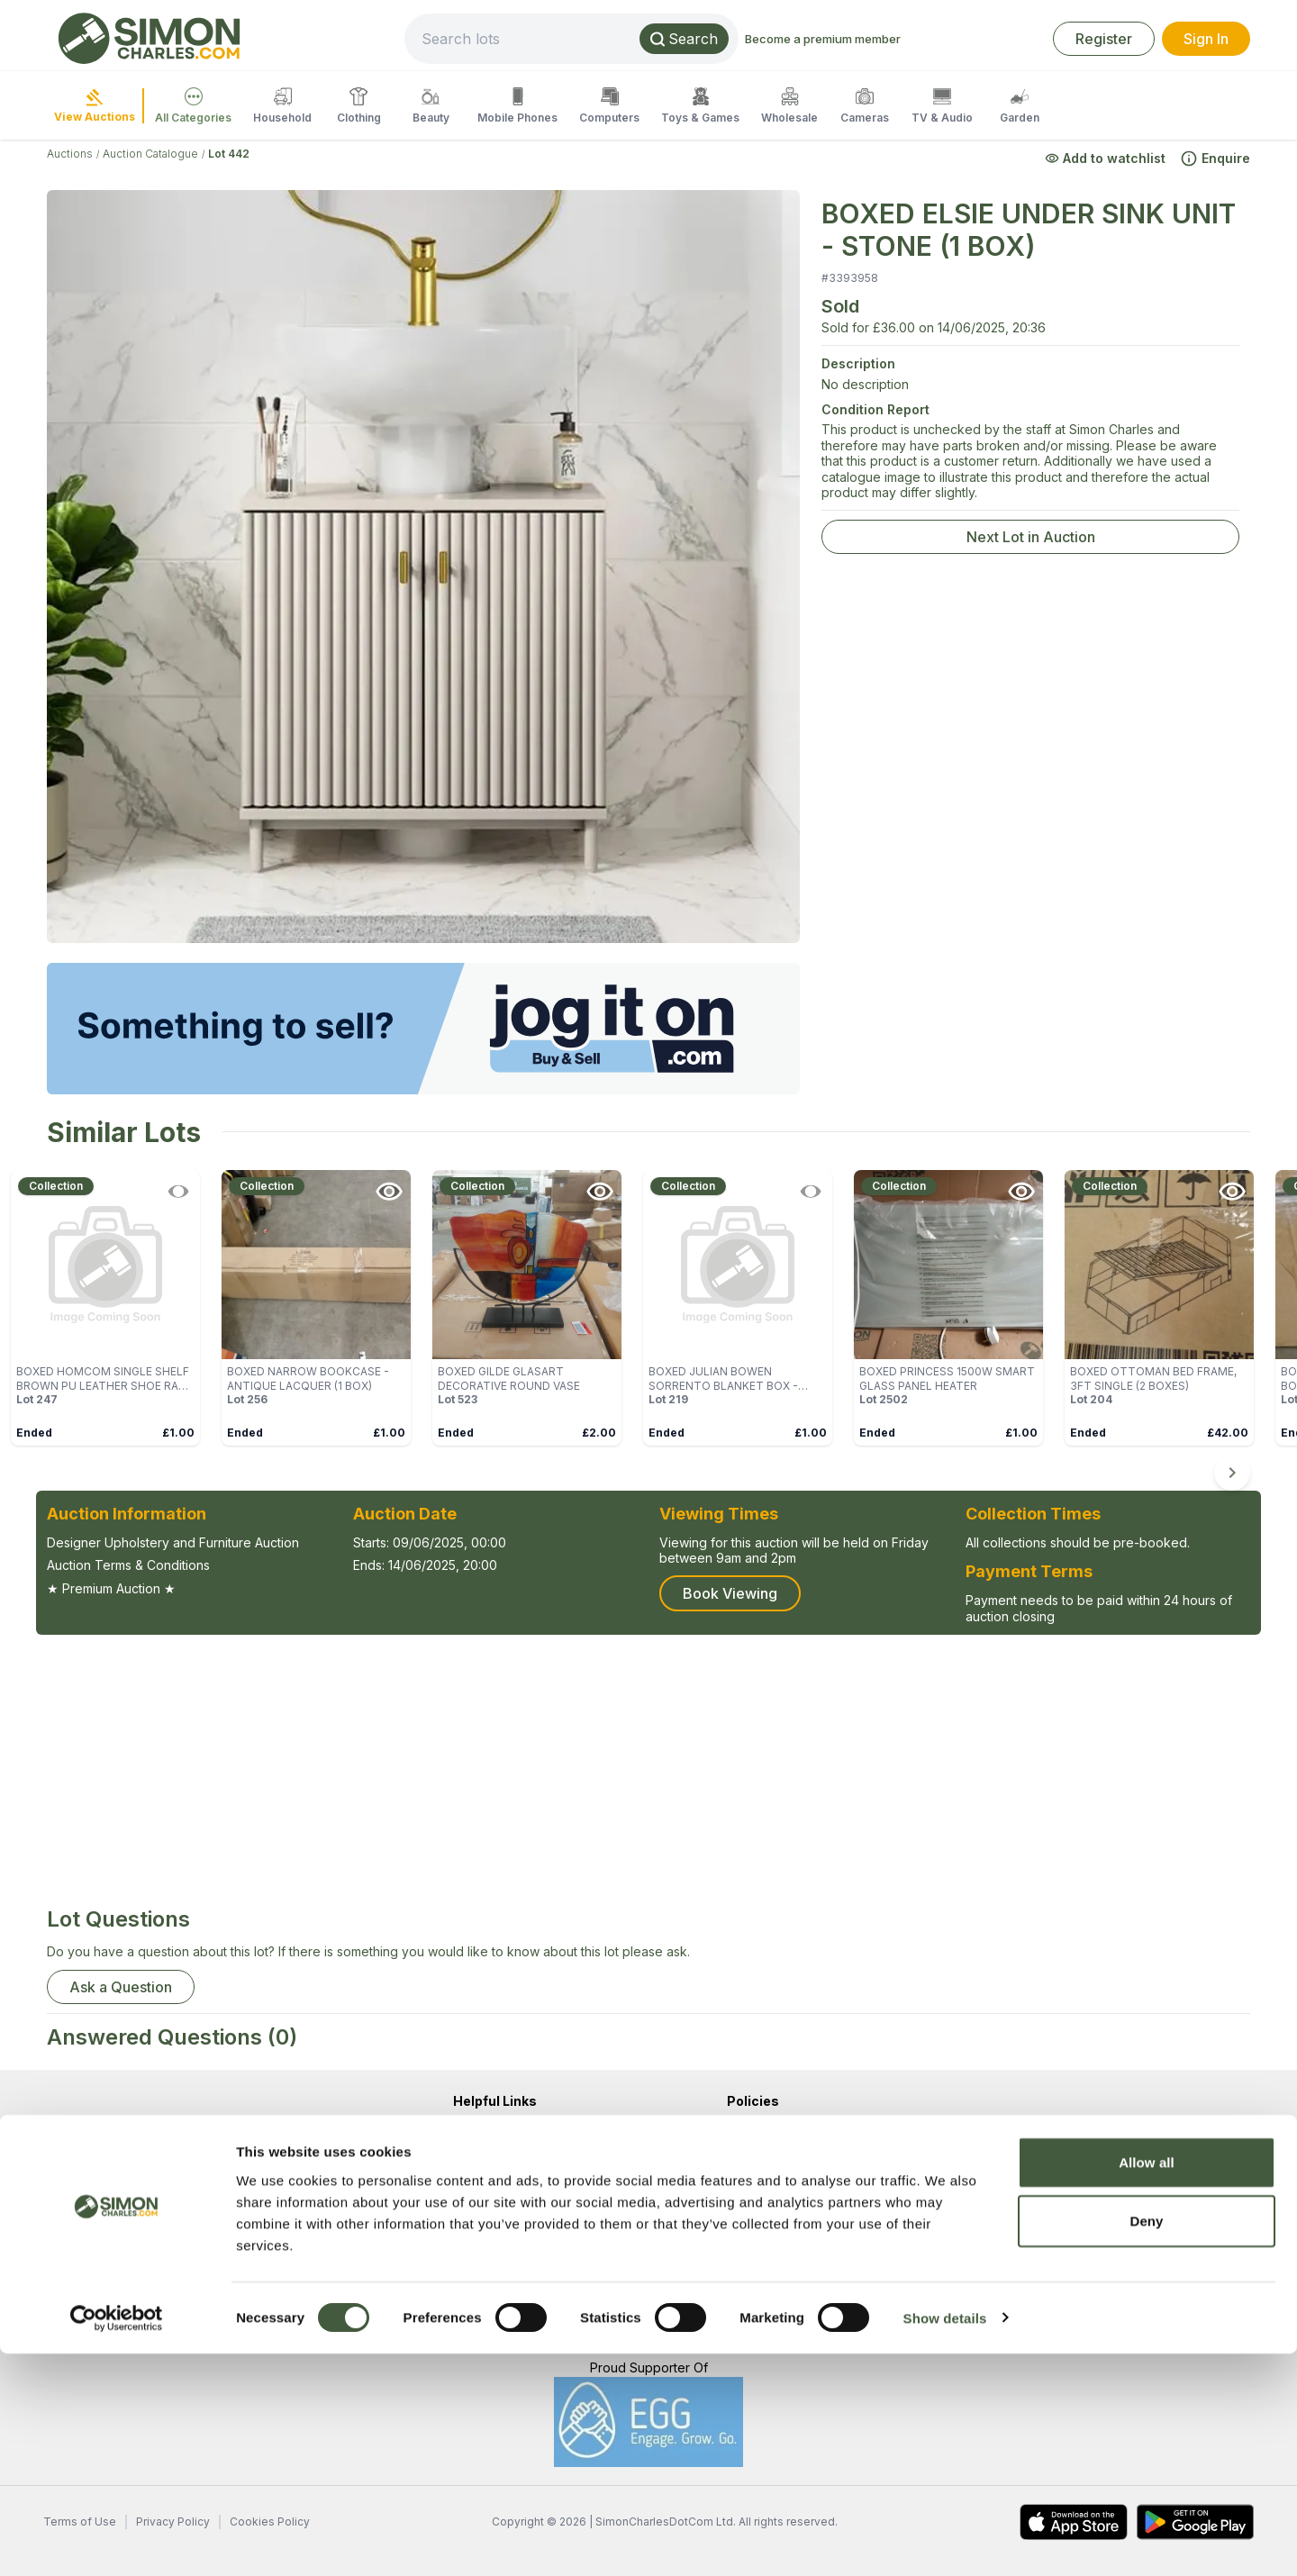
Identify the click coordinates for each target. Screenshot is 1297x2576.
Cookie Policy (768, 2198)
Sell (464, 2263)
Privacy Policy (769, 2165)
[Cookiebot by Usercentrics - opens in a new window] (116, 2540)
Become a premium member (883, 39)
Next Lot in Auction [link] (1030, 537)
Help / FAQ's (490, 2198)
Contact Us (485, 2165)
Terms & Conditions (784, 2133)
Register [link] (1103, 39)
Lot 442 (228, 153)
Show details (945, 2540)
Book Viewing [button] (730, 1593)
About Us (480, 2133)
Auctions (70, 153)
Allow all (1147, 2384)
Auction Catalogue (150, 153)
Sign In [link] (1206, 39)
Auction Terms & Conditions (128, 1565)
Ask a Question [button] (120, 1987)
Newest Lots (489, 2295)
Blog (466, 2230)
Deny (1146, 2444)
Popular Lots (490, 2328)
